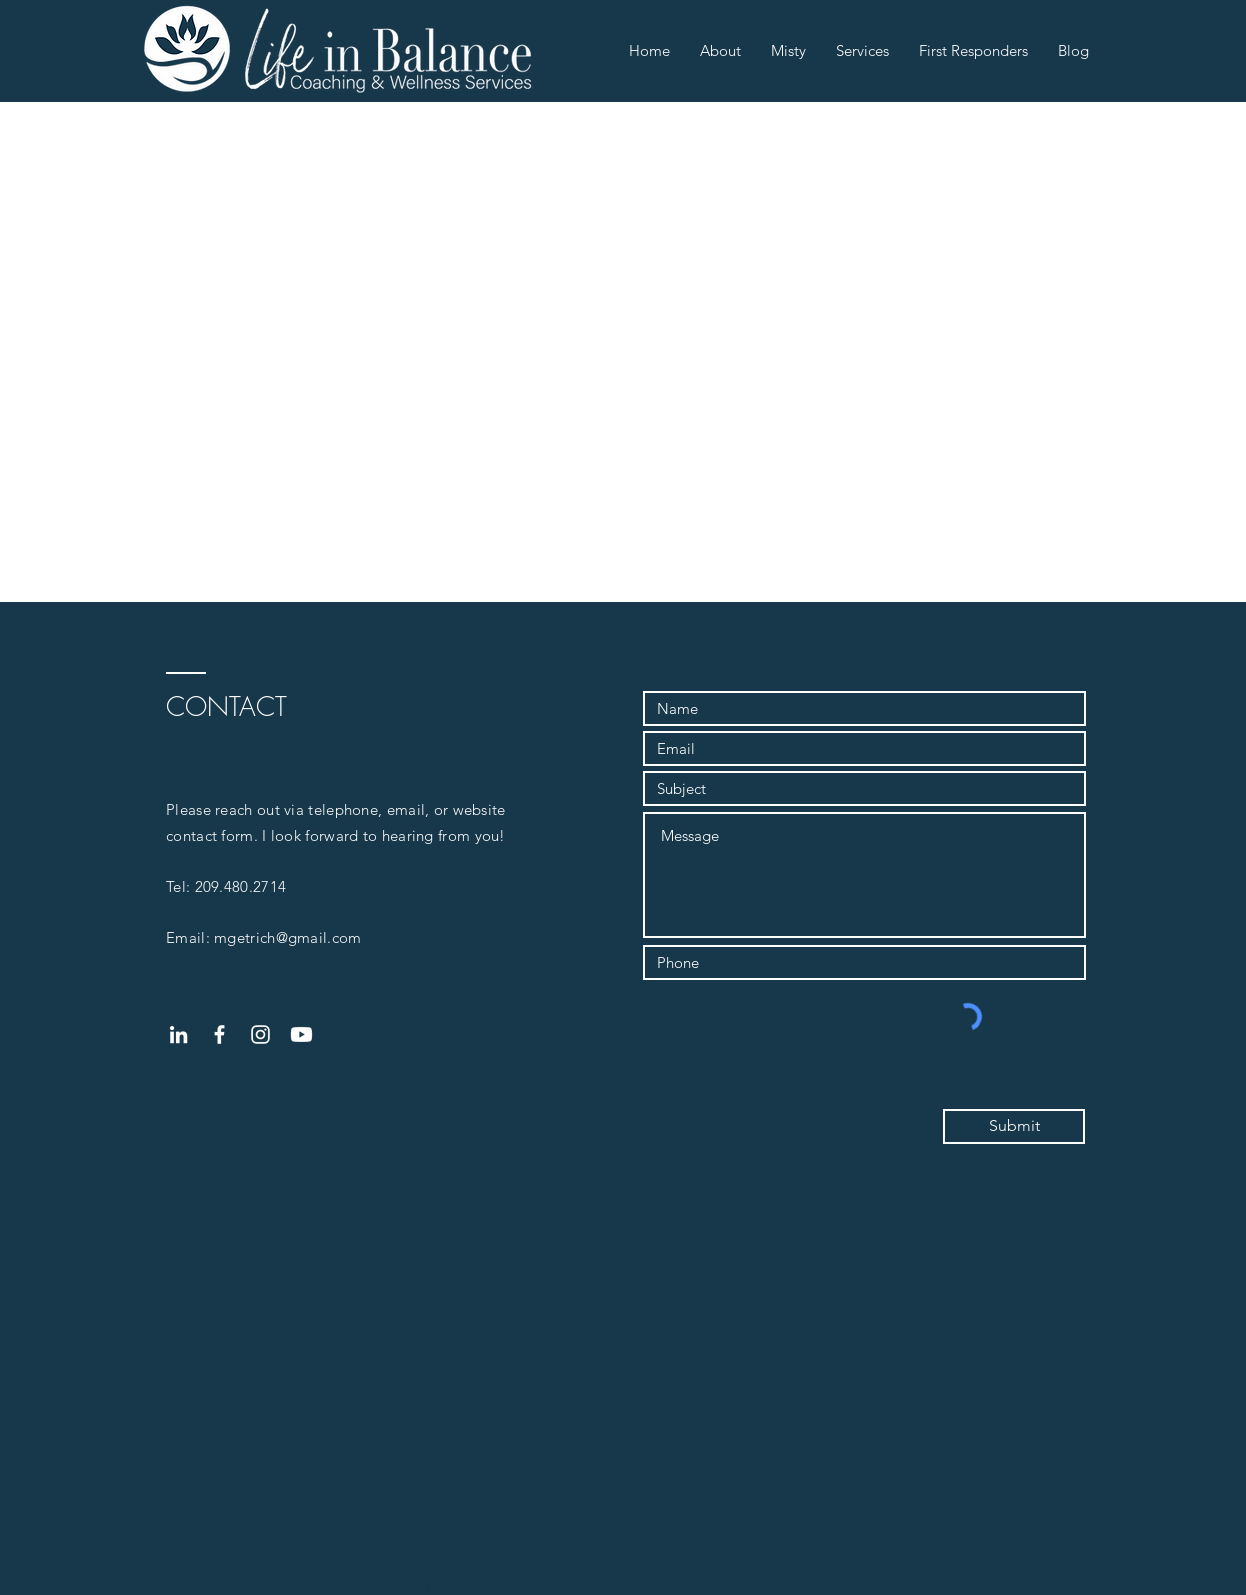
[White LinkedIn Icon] (178, 1034)
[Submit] (1014, 1126)
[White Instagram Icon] (260, 1034)
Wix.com (555, 1584)
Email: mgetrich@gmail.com (264, 937)
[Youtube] (301, 1034)
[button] (720, 51)
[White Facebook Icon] (219, 1034)
